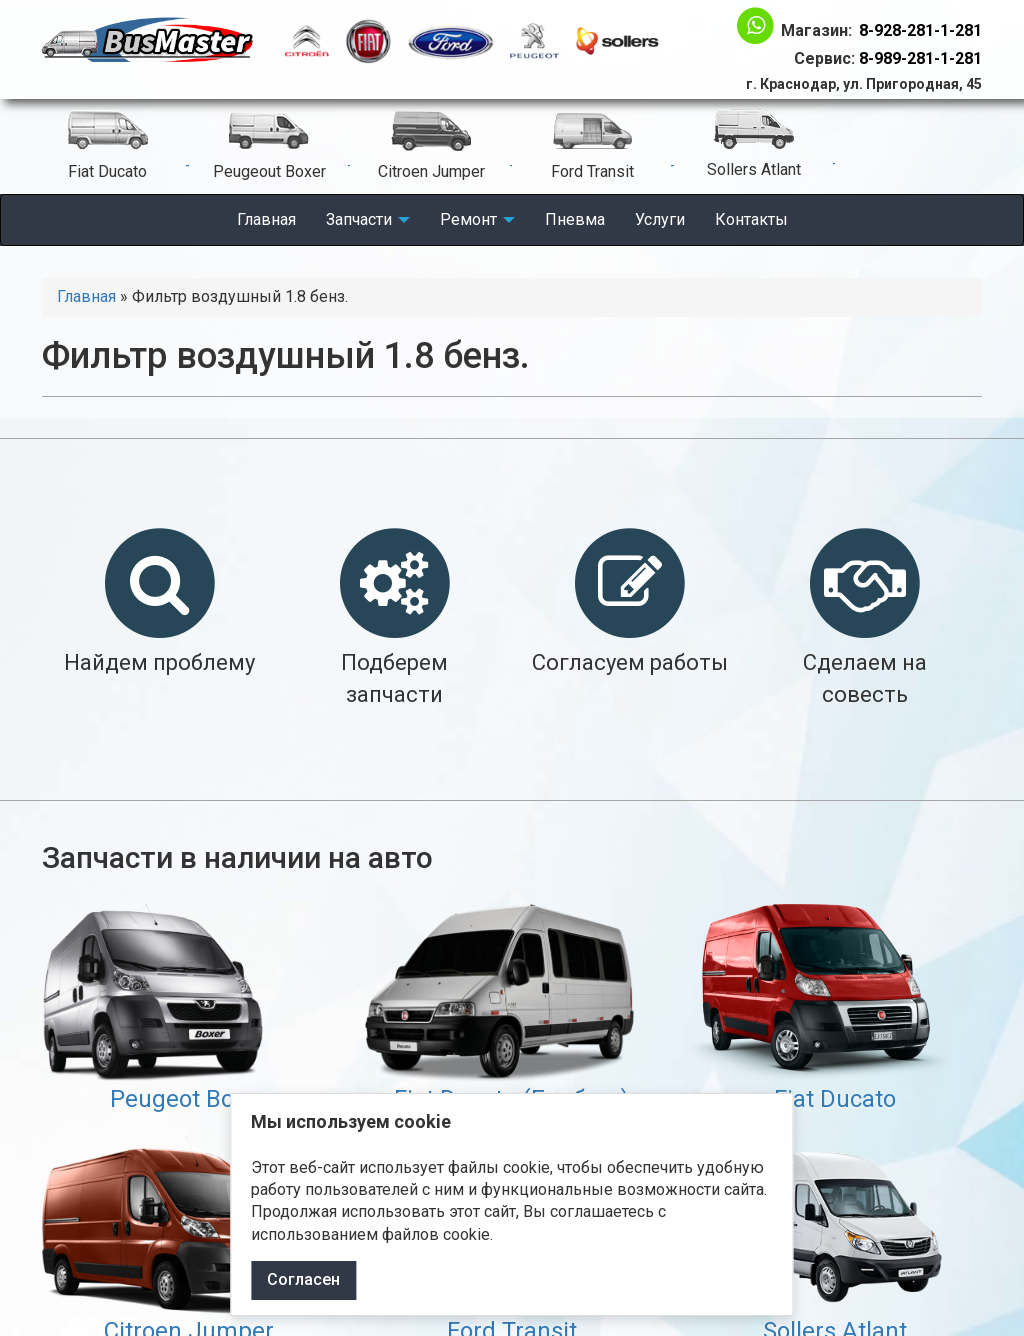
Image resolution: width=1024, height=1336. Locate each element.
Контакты (751, 219)
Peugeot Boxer (189, 1099)
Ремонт (477, 219)
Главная (266, 219)
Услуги (660, 219)
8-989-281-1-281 (920, 58)
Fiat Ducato (835, 1099)
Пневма (575, 219)
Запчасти (368, 219)
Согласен (303, 1279)
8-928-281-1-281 (920, 30)
